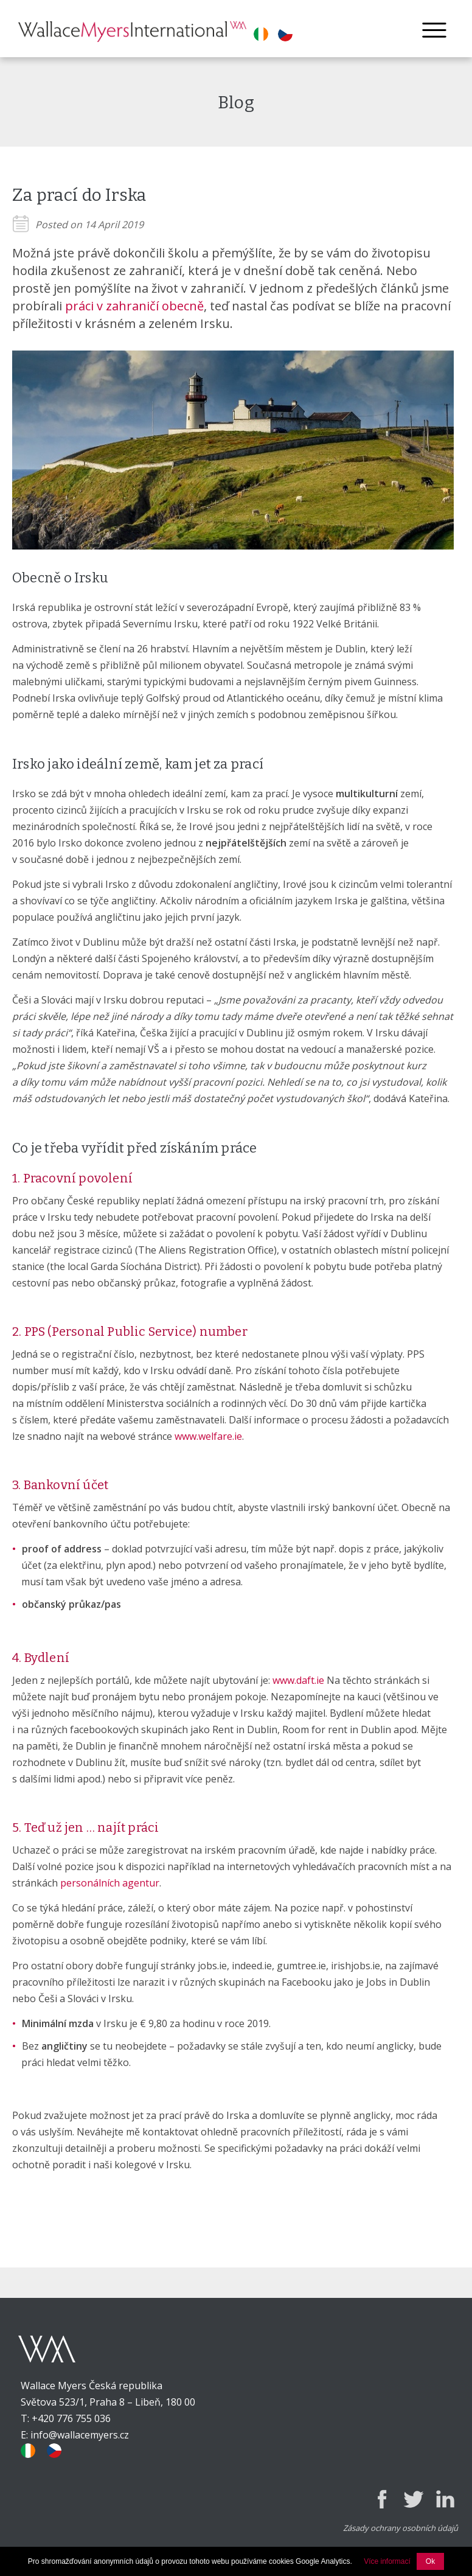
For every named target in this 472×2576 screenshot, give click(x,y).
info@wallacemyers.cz (79, 2435)
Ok (430, 2561)
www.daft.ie (298, 1680)
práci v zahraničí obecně (134, 306)
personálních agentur (109, 1883)
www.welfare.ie (208, 1436)
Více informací (387, 2561)
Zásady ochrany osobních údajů (400, 2527)
